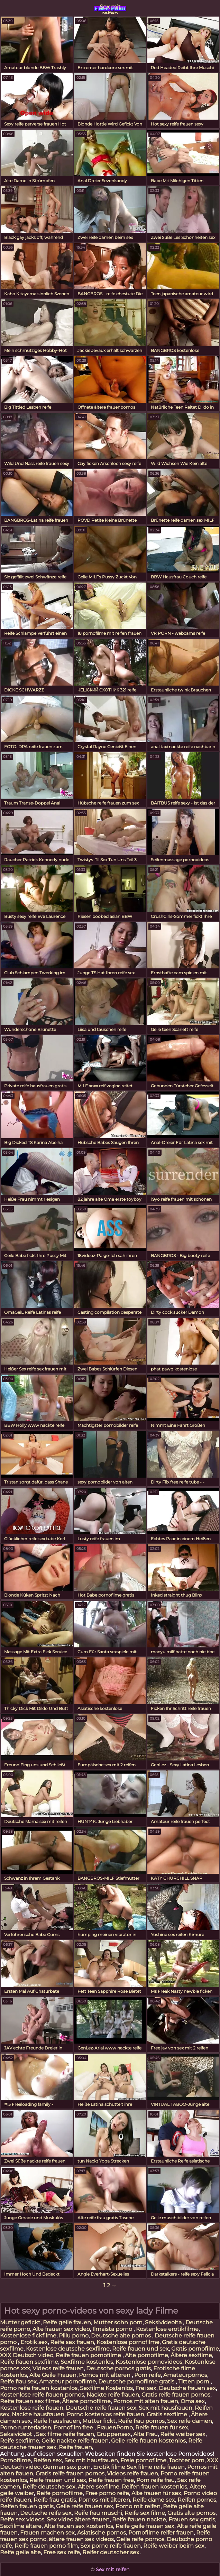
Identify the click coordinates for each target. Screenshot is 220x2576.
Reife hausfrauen (56, 2421)
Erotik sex (34, 2342)
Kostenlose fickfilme (28, 2335)
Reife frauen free (111, 2480)
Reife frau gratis (55, 2499)
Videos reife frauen (58, 2368)
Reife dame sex (153, 2499)
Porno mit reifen (138, 2506)
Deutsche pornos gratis (118, 2368)
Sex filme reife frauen (65, 2434)
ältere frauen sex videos (81, 2539)
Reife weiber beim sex (173, 2545)
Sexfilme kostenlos (87, 2362)
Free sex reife (61, 2552)
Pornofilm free (74, 2427)
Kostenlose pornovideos (149, 2362)
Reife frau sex (18, 2381)
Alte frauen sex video (61, 2329)
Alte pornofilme (146, 2355)
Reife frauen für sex (161, 2427)
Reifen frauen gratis (27, 2506)
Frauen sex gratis (191, 2519)
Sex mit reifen (110, 8)
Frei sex (145, 2388)
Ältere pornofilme (86, 2401)
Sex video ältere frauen (78, 2519)
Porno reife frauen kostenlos (38, 2388)
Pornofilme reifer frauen (161, 2532)
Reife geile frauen (67, 2322)
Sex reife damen (189, 2421)
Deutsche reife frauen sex (101, 2408)
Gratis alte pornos (191, 2513)
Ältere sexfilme (191, 2355)
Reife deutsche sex (48, 2486)
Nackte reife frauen (112, 2394)
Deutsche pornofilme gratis (137, 2381)
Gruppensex (114, 2434)
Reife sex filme (145, 2513)
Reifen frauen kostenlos (154, 2486)
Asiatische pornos (101, 2532)
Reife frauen (75, 2447)
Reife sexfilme (19, 2440)
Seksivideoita (164, 2322)
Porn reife (147, 2375)
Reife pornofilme (59, 2493)
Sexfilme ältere (21, 2526)
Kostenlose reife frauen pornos (42, 2394)
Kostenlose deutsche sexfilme (68, 2348)
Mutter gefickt (20, 2322)
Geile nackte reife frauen (75, 2440)
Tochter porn (186, 2460)
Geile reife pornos (140, 2539)
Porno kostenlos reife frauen (105, 2414)
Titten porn (194, 2381)
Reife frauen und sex (140, 2348)
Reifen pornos (196, 2499)
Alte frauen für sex (156, 2493)
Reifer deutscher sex (110, 2552)
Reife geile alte (20, 2552)
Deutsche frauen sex (187, 2388)
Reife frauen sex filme (29, 2401)
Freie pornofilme (143, 2460)
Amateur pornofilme (67, 2381)
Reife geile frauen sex (145, 2526)
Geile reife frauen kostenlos (148, 2440)
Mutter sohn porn (118, 2322)
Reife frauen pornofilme (89, 2355)
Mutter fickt (99, 2421)
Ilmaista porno (113, 2329)
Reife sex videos (22, 2519)
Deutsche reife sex (46, 2513)
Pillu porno (74, 2335)
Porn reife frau (155, 2480)
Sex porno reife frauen (110, 2545)
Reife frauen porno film (46, 2545)
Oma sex (193, 2401)
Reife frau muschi (98, 2513)
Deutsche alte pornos (121, 2335)
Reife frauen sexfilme (29, 2362)
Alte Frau (145, 2434)
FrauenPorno (115, 2427)
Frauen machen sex (47, 2532)
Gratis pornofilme (195, 2348)
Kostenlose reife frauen (31, 2408)
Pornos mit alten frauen (145, 2401)
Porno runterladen (25, 2427)
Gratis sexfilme (168, 2414)
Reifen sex (47, 2460)
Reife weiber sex (182, 2434)
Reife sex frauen (72, 2342)
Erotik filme (109, 2467)
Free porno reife (107, 2493)
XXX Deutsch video (26, 2355)
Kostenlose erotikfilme (167, 2329)
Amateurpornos (185, 2375)
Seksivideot (17, 2434)
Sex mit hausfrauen (165, 2408)
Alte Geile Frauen (52, 2375)
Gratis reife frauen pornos (175, 2394)
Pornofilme (15, 2460)
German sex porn (67, 2467)
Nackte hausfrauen (38, 2414)
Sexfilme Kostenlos (106, 2388)
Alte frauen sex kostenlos (78, 2526)
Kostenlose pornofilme (128, 2342)
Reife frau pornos (141, 2421)
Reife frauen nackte (139, 2519)
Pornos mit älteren (105, 2375)
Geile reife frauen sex (84, 2506)
